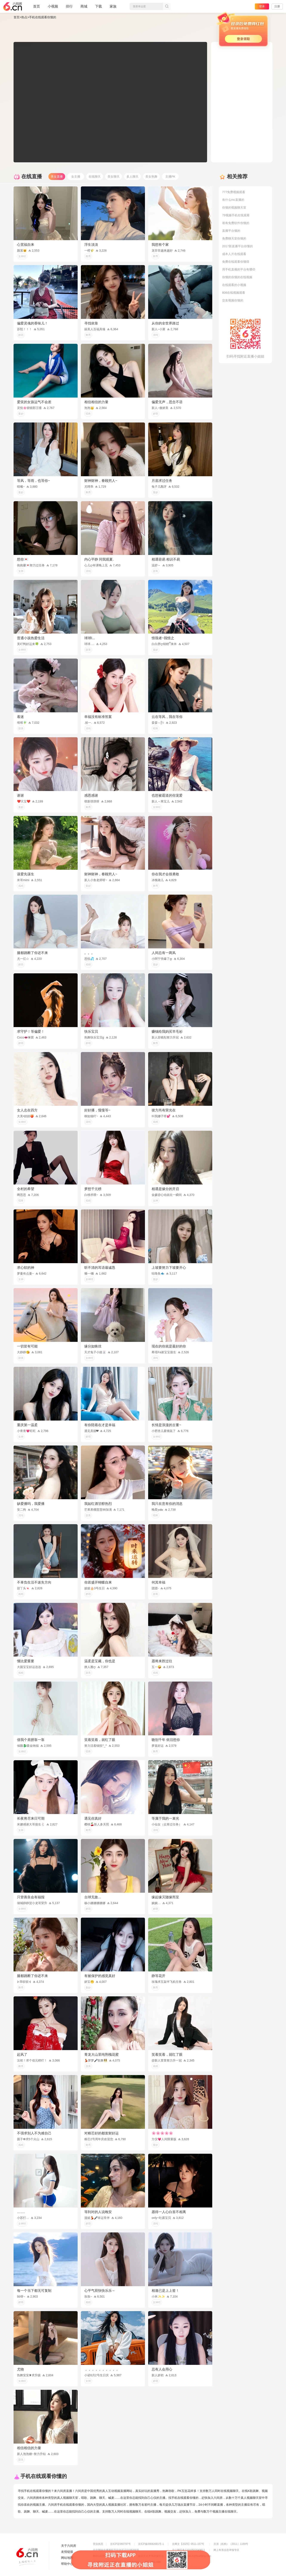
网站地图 (67, 2557)
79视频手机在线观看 (236, 215)
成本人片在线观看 (234, 254)
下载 (98, 6)
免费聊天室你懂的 (234, 238)
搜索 (167, 6)
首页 (36, 8)
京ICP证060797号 (120, 2543)
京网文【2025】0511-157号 (188, 2543)
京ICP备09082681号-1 (151, 2543)
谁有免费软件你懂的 (235, 223)
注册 (277, 6)
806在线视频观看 (233, 292)
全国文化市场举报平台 (151, 2556)
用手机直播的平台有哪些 (238, 269)
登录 (262, 6)
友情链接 (67, 2551)
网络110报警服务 (103, 2556)
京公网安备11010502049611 (188, 2549)
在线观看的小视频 (234, 285)
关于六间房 (68, 2545)
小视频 (53, 8)
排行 (69, 6)
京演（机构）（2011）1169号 (231, 2543)
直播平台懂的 (231, 230)
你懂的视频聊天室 (234, 207)
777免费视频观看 (233, 192)
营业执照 (98, 2543)
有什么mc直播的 (233, 199)
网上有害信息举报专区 (226, 2549)
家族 (113, 8)
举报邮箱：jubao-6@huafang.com (191, 2556)
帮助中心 (67, 2563)
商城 (83, 8)
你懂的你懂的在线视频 (237, 277)
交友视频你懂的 (232, 300)
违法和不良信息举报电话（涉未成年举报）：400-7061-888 (127, 2562)
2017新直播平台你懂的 (237, 246)
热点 (24, 17)
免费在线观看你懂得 (235, 261)
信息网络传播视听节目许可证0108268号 (116, 2549)
